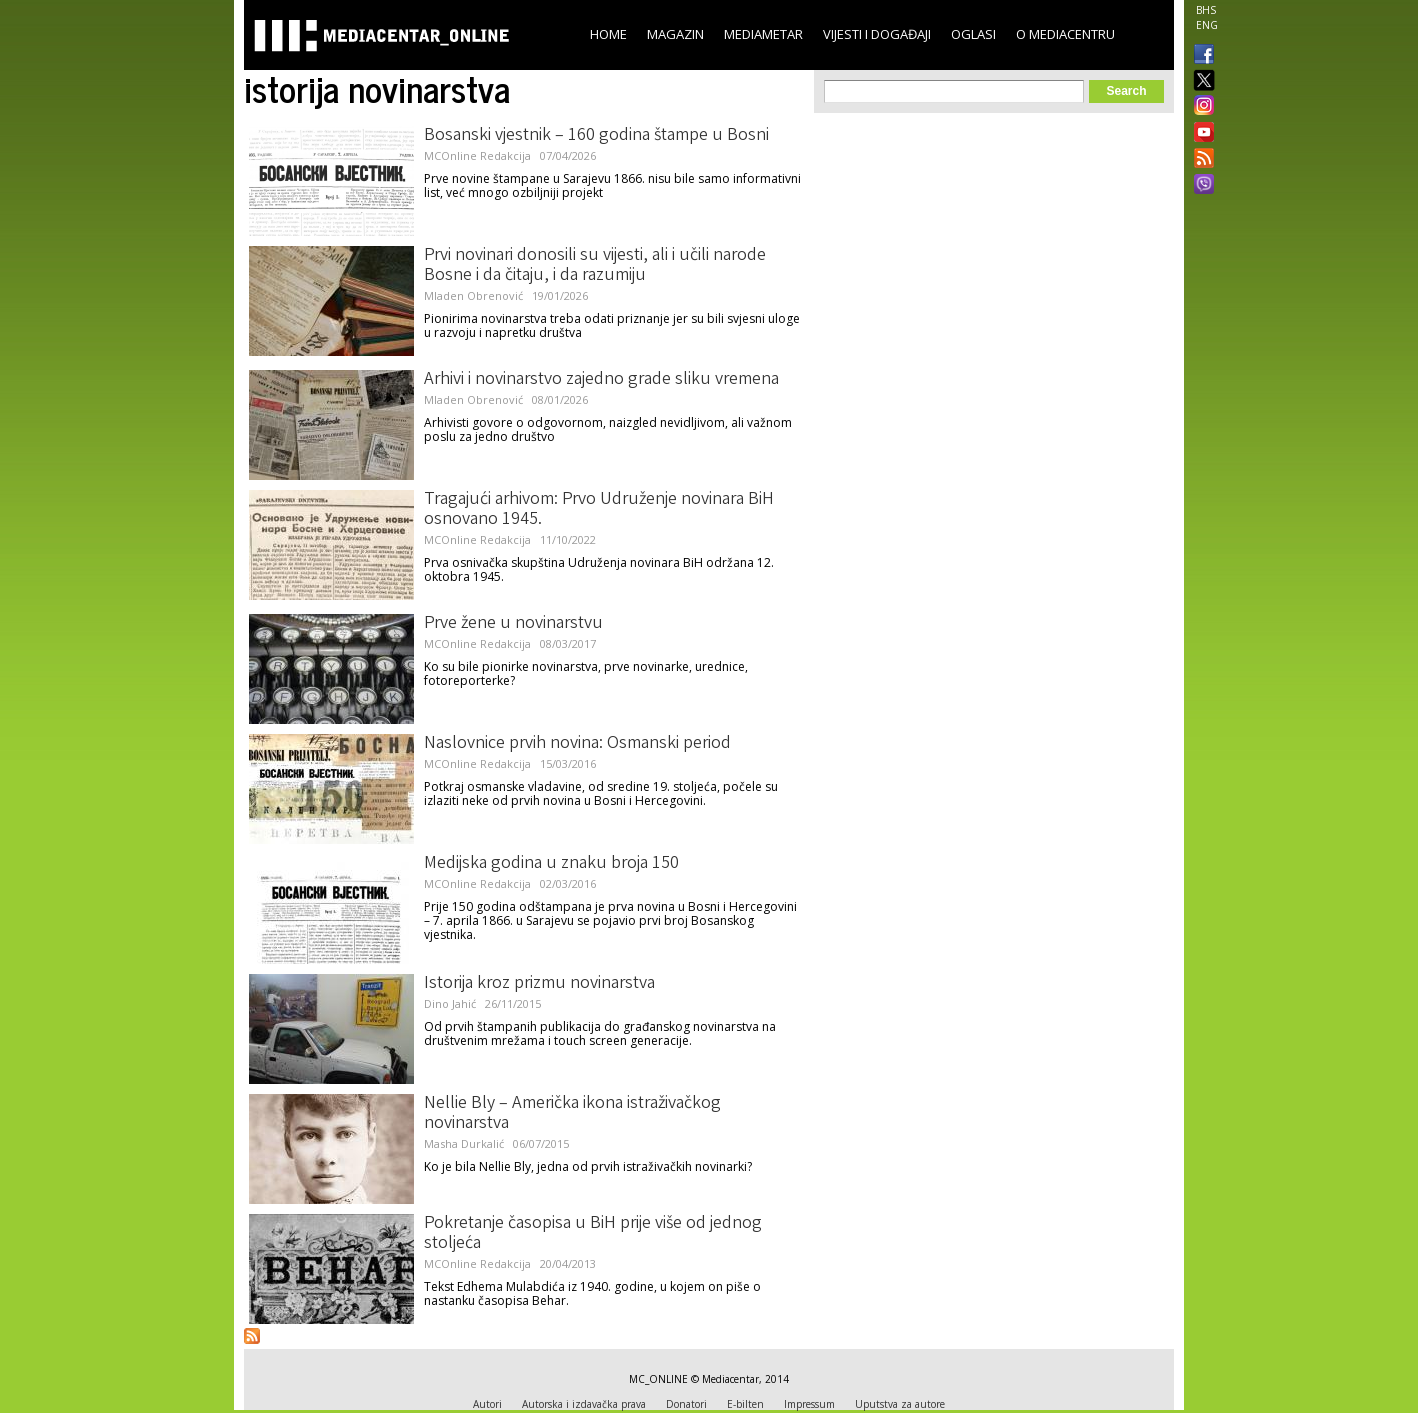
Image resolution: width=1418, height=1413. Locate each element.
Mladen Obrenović (473, 295)
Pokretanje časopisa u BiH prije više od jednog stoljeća (593, 1234)
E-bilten (745, 1404)
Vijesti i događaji (877, 34)
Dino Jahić (450, 1003)
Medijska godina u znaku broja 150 (551, 864)
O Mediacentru (1065, 34)
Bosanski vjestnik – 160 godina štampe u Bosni (596, 136)
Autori (487, 1404)
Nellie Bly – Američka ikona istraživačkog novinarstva (572, 1114)
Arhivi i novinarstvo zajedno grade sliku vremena (601, 380)
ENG (1207, 25)
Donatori (686, 1404)
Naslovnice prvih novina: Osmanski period (577, 744)
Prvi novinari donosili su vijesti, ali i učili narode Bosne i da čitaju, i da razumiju (595, 266)
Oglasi (973, 34)
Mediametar (763, 34)
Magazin (675, 34)
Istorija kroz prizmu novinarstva (539, 984)
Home (608, 34)
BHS (1206, 10)
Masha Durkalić (464, 1143)
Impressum (809, 1404)
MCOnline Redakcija (477, 155)
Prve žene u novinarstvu (513, 624)
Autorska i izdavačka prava (584, 1404)
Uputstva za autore (900, 1404)
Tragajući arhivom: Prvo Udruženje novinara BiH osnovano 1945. (599, 510)
